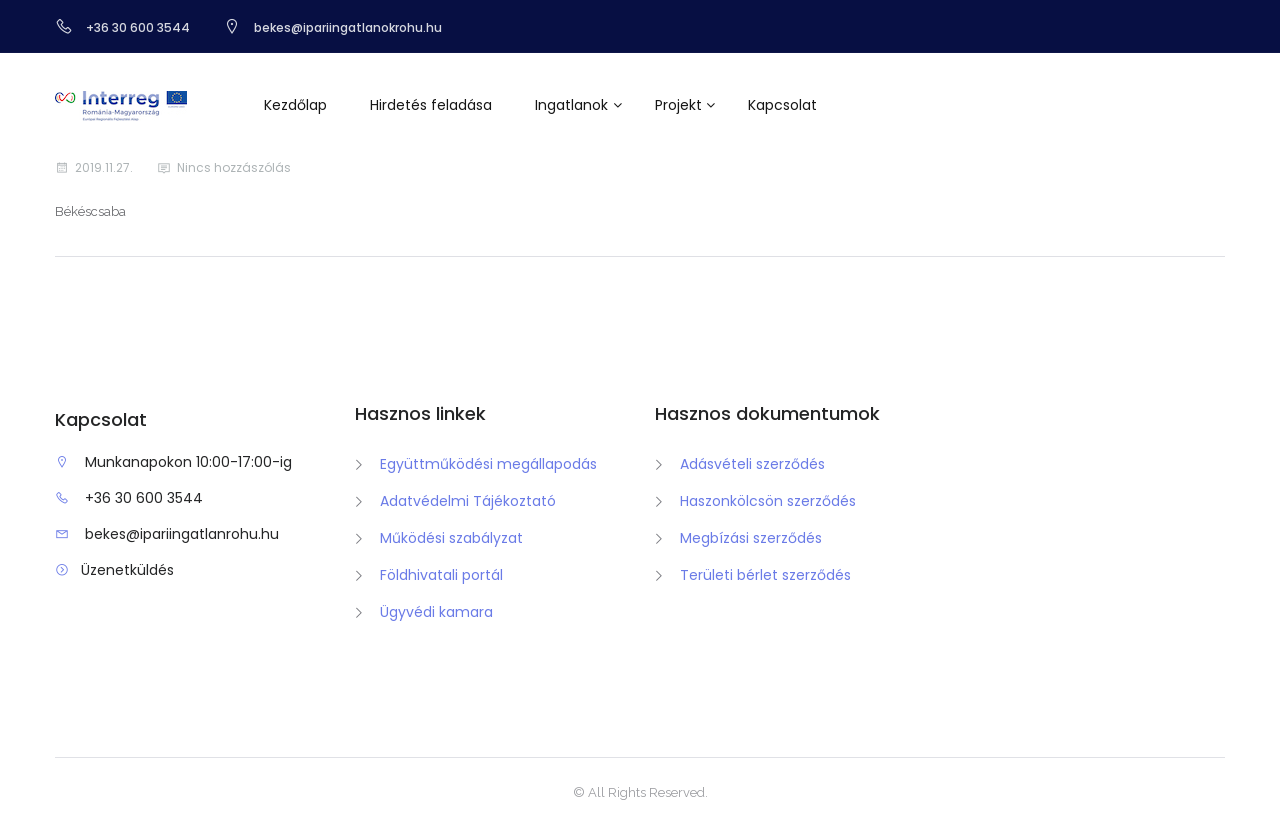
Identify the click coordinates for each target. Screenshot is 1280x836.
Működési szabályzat (451, 538)
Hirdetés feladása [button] (431, 105)
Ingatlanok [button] (571, 105)
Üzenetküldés (127, 570)
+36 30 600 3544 (144, 498)
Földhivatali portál (441, 575)
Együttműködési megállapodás (488, 464)
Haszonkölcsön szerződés (768, 501)
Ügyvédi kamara (436, 612)
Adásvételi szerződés (752, 464)
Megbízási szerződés (751, 538)
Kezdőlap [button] (295, 105)
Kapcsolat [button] (782, 105)
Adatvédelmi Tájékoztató (468, 501)
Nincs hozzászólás (234, 167)
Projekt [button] (678, 105)
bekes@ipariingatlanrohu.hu (182, 534)
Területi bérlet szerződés (765, 575)
